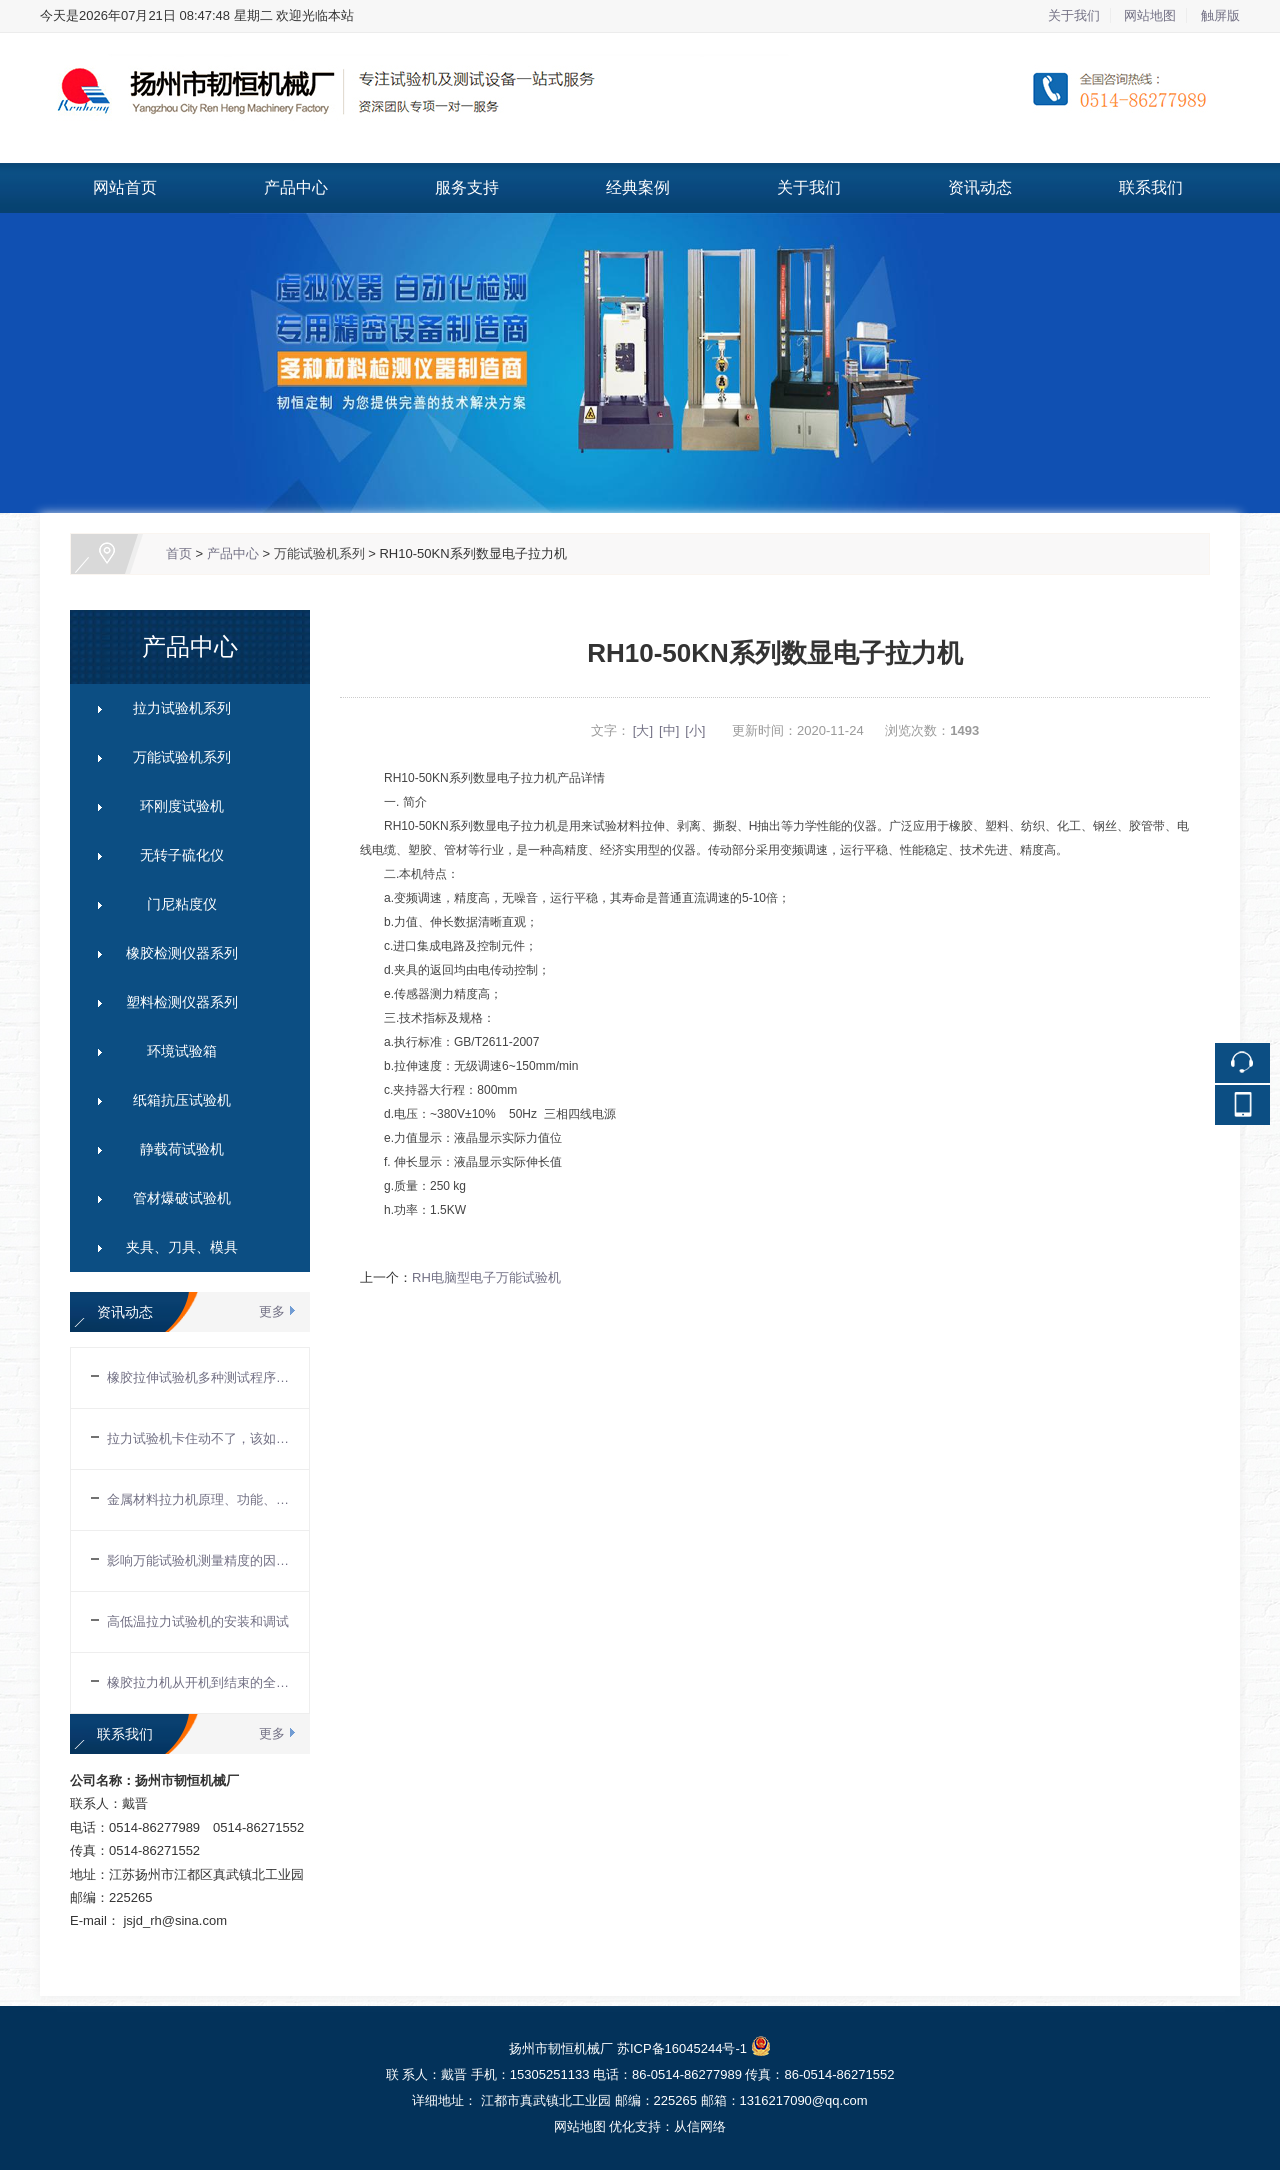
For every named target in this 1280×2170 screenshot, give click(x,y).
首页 (179, 553)
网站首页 (125, 187)
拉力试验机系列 (182, 708)
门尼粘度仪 (182, 904)
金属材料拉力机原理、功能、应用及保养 (198, 1499)
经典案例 (638, 187)
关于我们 (1074, 15)
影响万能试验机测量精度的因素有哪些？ (198, 1560)
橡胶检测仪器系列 (182, 953)
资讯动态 (980, 187)
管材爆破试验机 (182, 1198)
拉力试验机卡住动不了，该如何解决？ (198, 1438)
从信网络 (700, 2126)
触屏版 (1220, 15)
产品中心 (296, 187)
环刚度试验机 (182, 806)
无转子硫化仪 (182, 855)
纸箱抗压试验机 (182, 1100)
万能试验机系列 (319, 553)
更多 (272, 1311)
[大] (643, 730)
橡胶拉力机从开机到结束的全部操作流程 (198, 1682)
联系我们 (1151, 187)
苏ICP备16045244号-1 (682, 2048)
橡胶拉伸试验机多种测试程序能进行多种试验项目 (198, 1377)
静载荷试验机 (182, 1149)
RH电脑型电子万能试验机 (486, 1277)
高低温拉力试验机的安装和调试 (198, 1621)
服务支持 (467, 187)
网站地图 (1150, 15)
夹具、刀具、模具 (182, 1247)
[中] (669, 730)
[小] (695, 730)
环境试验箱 (182, 1051)
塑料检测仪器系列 (182, 1002)
